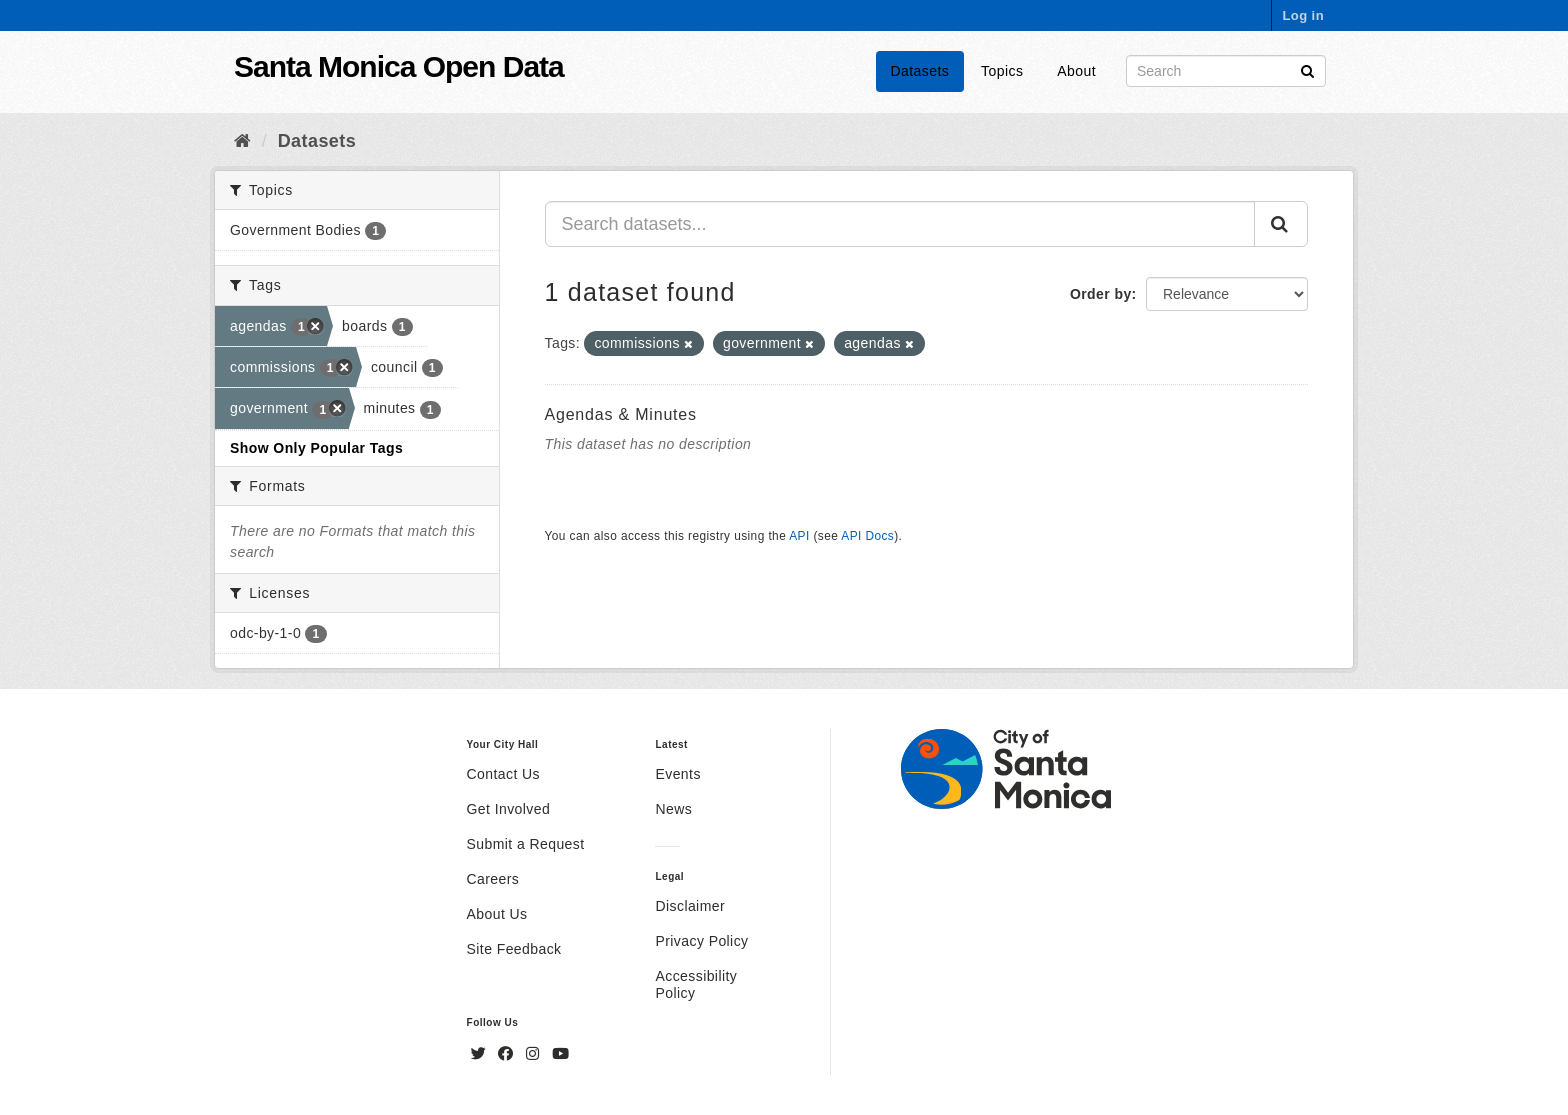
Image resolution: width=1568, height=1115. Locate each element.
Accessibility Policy (696, 984)
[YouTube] (560, 1054)
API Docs (867, 536)
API (799, 536)
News (673, 809)
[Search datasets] (1226, 71)
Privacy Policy (701, 941)
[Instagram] (535, 1054)
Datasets (920, 71)
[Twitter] (481, 1054)
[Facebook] (508, 1054)
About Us (497, 914)
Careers (493, 879)
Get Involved (509, 809)
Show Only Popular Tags (316, 448)
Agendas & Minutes (621, 414)
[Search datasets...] (900, 224)
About (1076, 71)
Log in (1303, 15)
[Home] (242, 141)
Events (677, 774)
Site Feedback (514, 949)
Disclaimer (690, 906)
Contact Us (503, 774)
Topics (1002, 71)
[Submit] (1307, 69)
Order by (1101, 294)
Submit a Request (526, 844)
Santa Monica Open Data (399, 66)
